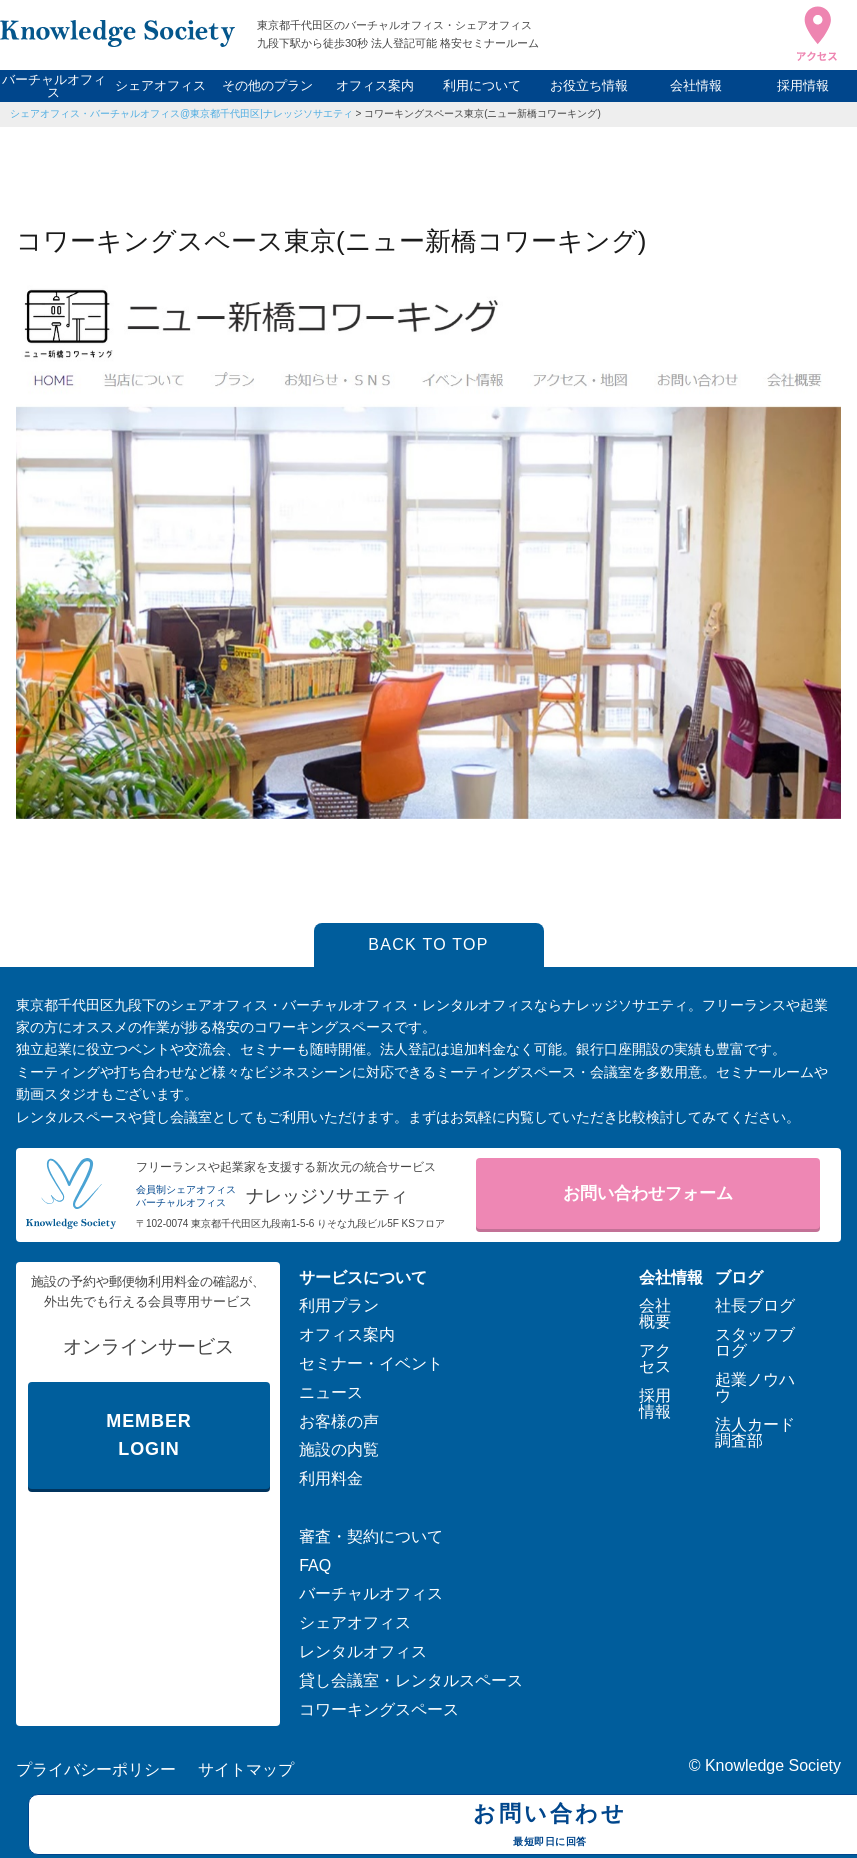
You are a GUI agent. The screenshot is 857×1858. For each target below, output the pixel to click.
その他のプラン (267, 85)
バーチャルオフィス (54, 86)
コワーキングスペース (379, 1709)
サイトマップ (246, 1769)
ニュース (331, 1392)
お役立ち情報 (589, 85)
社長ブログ (755, 1305)
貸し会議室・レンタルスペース (411, 1680)
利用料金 (331, 1478)
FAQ (315, 1565)
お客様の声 (339, 1421)
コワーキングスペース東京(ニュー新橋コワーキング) (482, 113)
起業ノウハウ (755, 1387)
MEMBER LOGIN (148, 1435)
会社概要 (655, 1313)
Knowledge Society (773, 1765)
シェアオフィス (160, 85)
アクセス (655, 1358)
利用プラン (339, 1305)
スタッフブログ (755, 1342)
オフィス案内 (375, 85)
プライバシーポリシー (96, 1769)
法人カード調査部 (755, 1432)
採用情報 (803, 85)
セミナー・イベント (371, 1363)
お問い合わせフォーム (648, 1193)
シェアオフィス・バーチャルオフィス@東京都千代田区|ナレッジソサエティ (181, 113)
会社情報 (696, 85)
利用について (482, 85)
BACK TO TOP (428, 944)
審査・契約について (371, 1536)
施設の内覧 (339, 1449)
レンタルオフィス (363, 1651)
